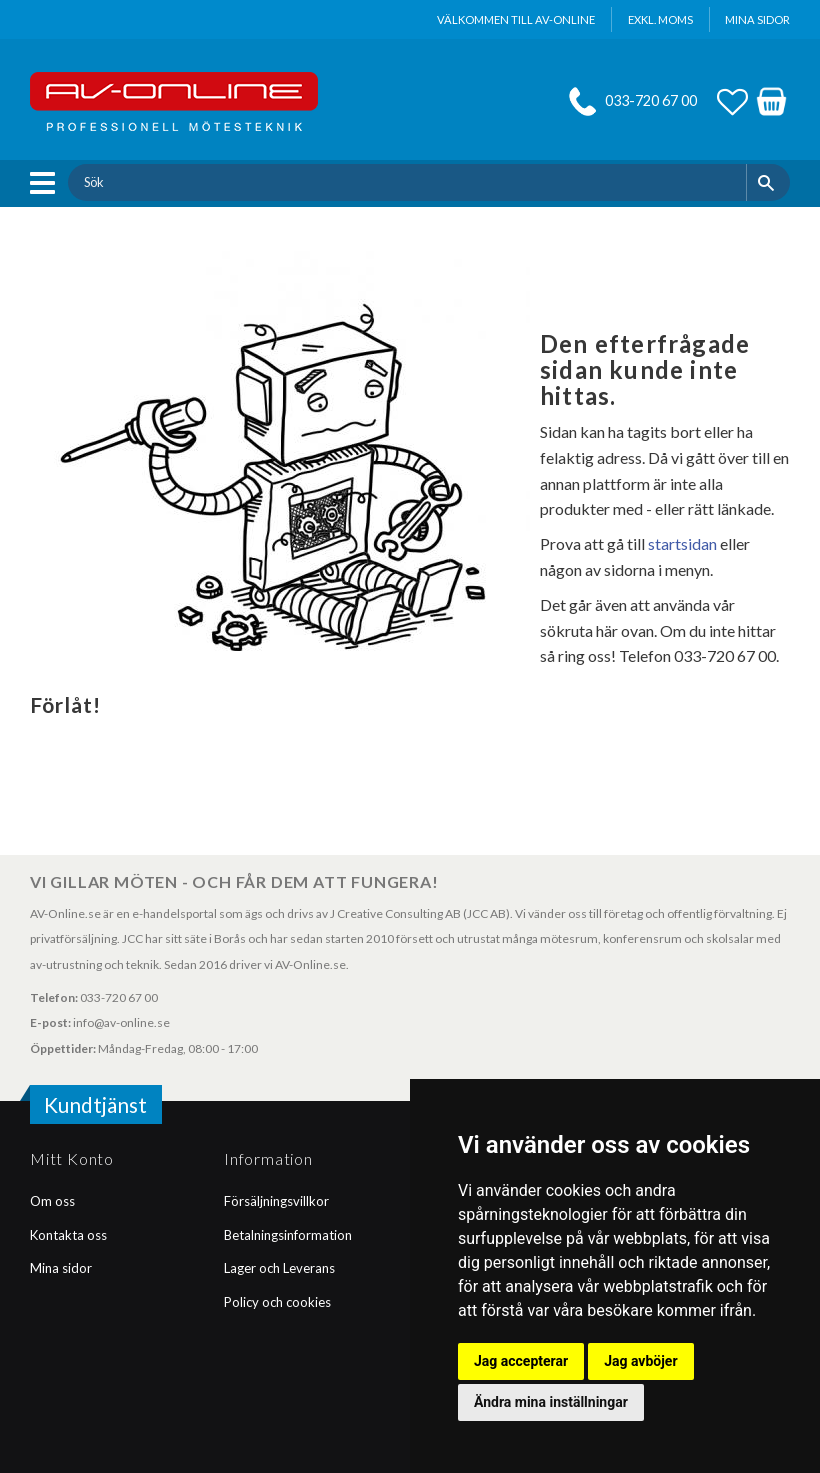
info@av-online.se (121, 1022)
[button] (47, 183)
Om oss (52, 1201)
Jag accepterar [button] (521, 1361)
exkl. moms (660, 19)
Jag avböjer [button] (640, 1361)
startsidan (682, 543)
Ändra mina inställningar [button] (551, 1402)
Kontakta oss (68, 1235)
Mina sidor (61, 1268)
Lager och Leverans (279, 1268)
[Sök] (768, 182)
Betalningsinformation (288, 1235)
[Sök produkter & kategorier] (406, 182)
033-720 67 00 (651, 100)
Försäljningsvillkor (276, 1201)
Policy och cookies (277, 1302)
